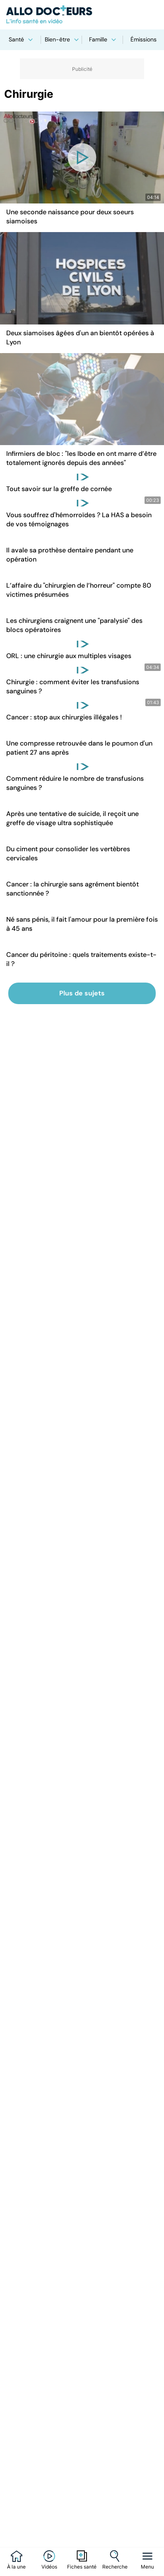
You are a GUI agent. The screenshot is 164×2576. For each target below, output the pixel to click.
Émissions (143, 39)
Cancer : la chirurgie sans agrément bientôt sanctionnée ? (72, 889)
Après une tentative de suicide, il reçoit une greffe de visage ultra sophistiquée (72, 818)
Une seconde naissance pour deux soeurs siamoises (70, 216)
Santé (21, 39)
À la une (16, 2567)
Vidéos (49, 2567)
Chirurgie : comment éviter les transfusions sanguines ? (72, 686)
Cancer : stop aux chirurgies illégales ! (64, 717)
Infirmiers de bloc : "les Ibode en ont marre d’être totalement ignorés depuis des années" (81, 458)
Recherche (115, 2567)
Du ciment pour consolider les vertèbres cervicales (68, 853)
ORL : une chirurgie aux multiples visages (68, 655)
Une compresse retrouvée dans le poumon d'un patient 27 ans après (79, 748)
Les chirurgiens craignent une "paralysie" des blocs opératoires (74, 625)
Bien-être (62, 39)
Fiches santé (81, 2567)
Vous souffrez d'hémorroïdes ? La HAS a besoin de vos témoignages (79, 519)
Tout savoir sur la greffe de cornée (59, 488)
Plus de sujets (82, 993)
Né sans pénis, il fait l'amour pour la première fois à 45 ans (82, 924)
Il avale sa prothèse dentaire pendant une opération (69, 555)
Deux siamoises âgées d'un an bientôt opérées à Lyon (80, 337)
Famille (102, 39)
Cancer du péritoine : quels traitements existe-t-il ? (81, 959)
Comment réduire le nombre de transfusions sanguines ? (75, 783)
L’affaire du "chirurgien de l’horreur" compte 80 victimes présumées (78, 590)
